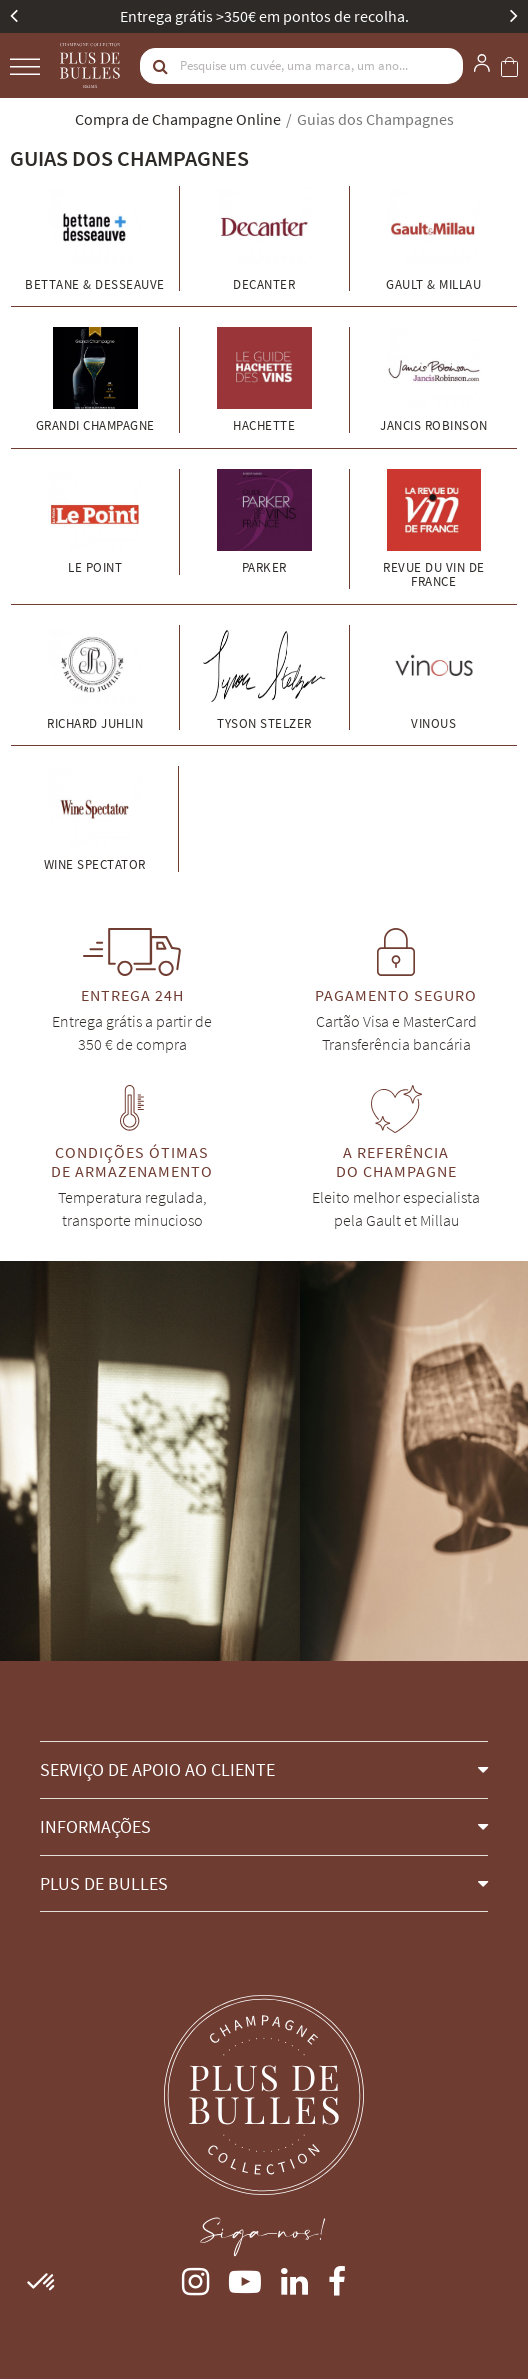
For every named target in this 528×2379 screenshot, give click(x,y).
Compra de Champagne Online (178, 119)
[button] (264, 1769)
